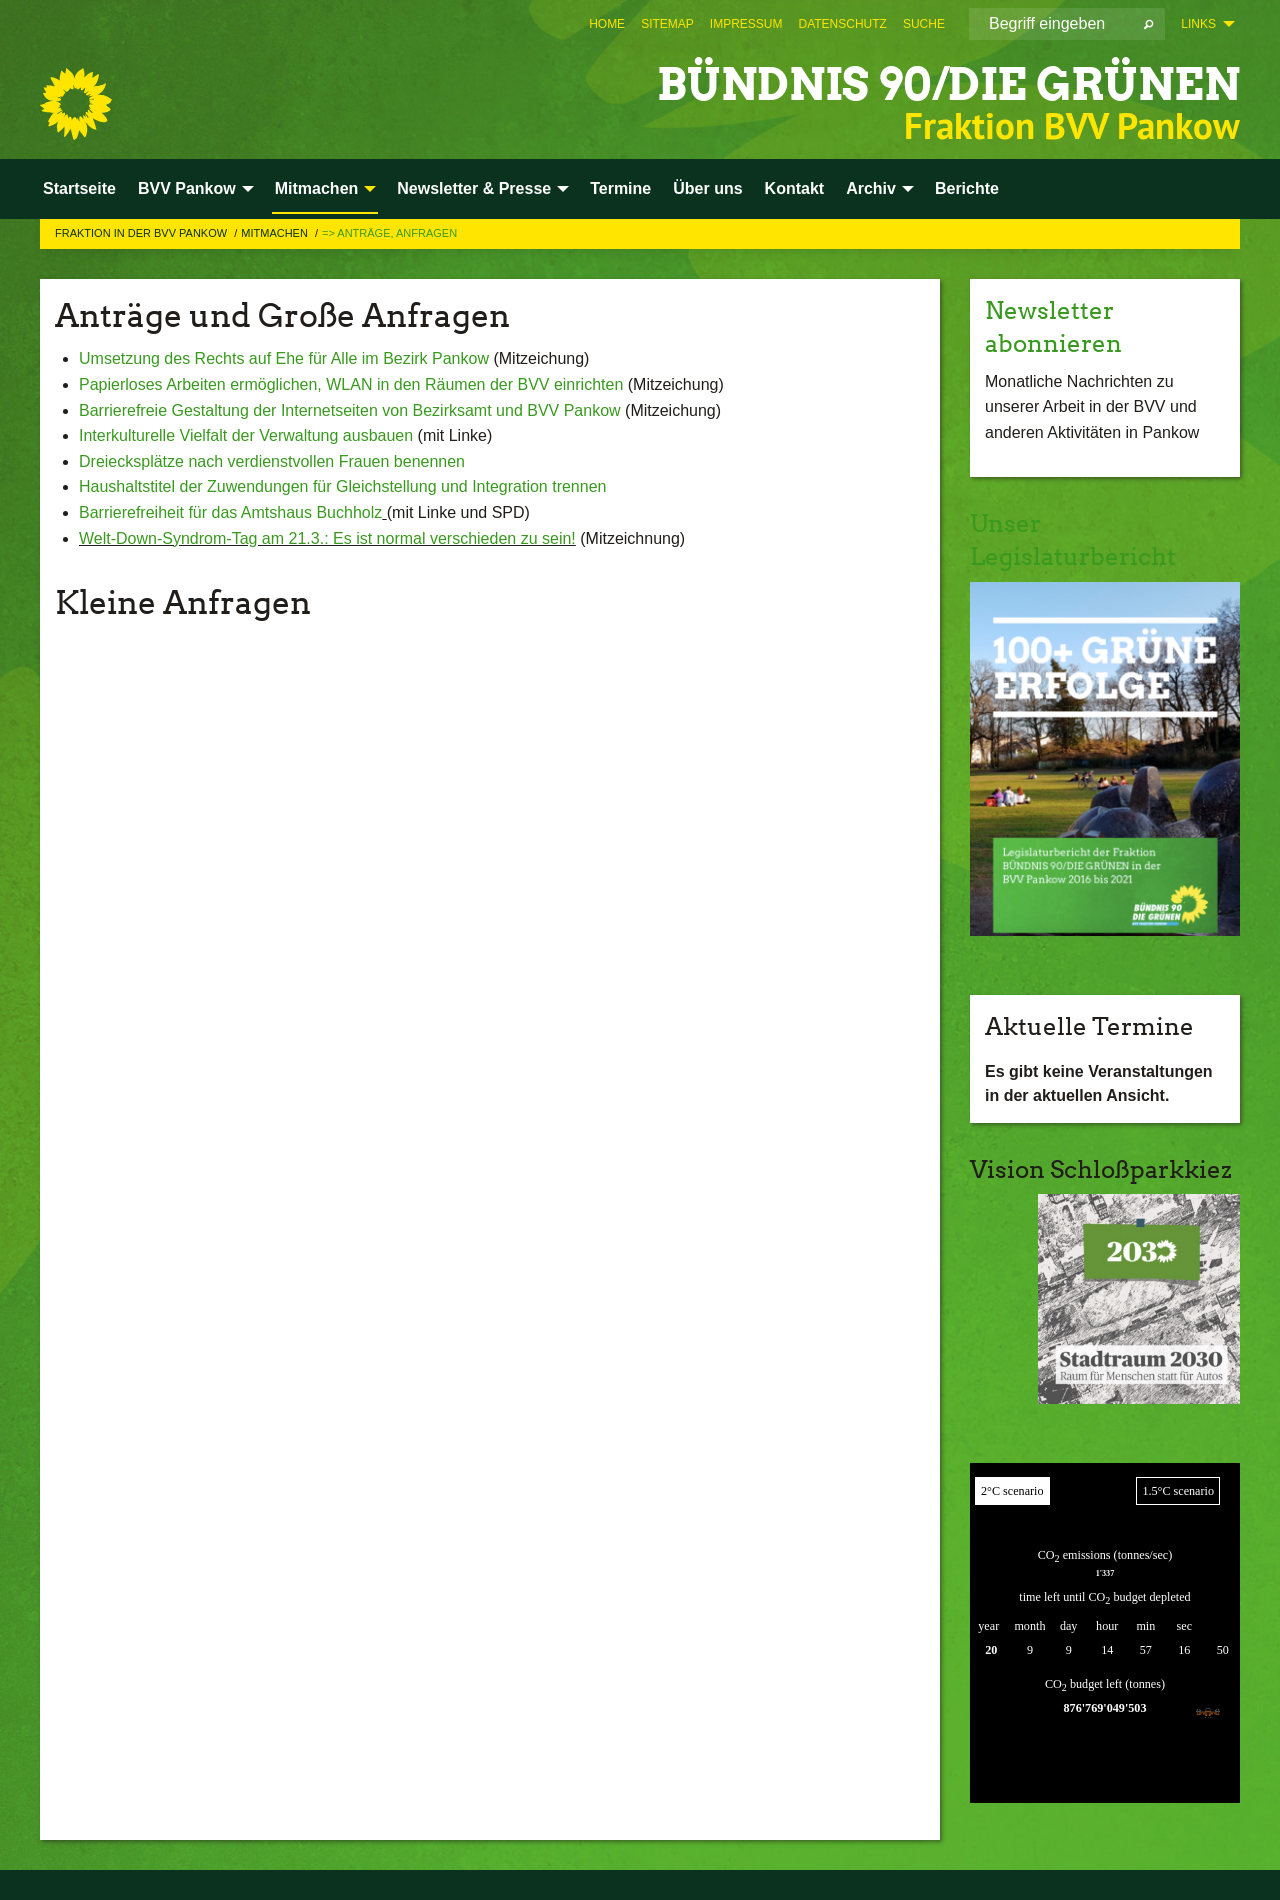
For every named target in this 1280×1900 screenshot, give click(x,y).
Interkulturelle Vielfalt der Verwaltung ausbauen (248, 435)
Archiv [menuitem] (871, 188)
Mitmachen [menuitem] (317, 188)
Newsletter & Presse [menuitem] (474, 188)
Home (607, 24)
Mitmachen (276, 233)
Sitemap (667, 24)
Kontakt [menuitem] (795, 188)
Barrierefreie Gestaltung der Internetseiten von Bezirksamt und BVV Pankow (350, 410)
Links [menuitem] (1198, 24)
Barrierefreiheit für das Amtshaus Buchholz (230, 512)
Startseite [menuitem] (79, 188)
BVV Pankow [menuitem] (187, 188)
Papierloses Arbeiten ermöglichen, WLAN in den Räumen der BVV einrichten (351, 384)
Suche (924, 24)
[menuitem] (607, 24)
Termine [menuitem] (620, 188)
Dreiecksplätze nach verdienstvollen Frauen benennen (272, 461)
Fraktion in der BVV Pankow (142, 233)
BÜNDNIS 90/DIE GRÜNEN (948, 84)
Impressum (746, 24)
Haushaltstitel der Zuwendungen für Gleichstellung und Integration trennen (342, 486)
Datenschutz (843, 24)
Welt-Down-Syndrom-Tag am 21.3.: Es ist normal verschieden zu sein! (327, 538)
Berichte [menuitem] (967, 188)
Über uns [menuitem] (707, 188)
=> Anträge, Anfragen (389, 233)
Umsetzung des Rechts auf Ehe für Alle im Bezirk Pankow (284, 358)
